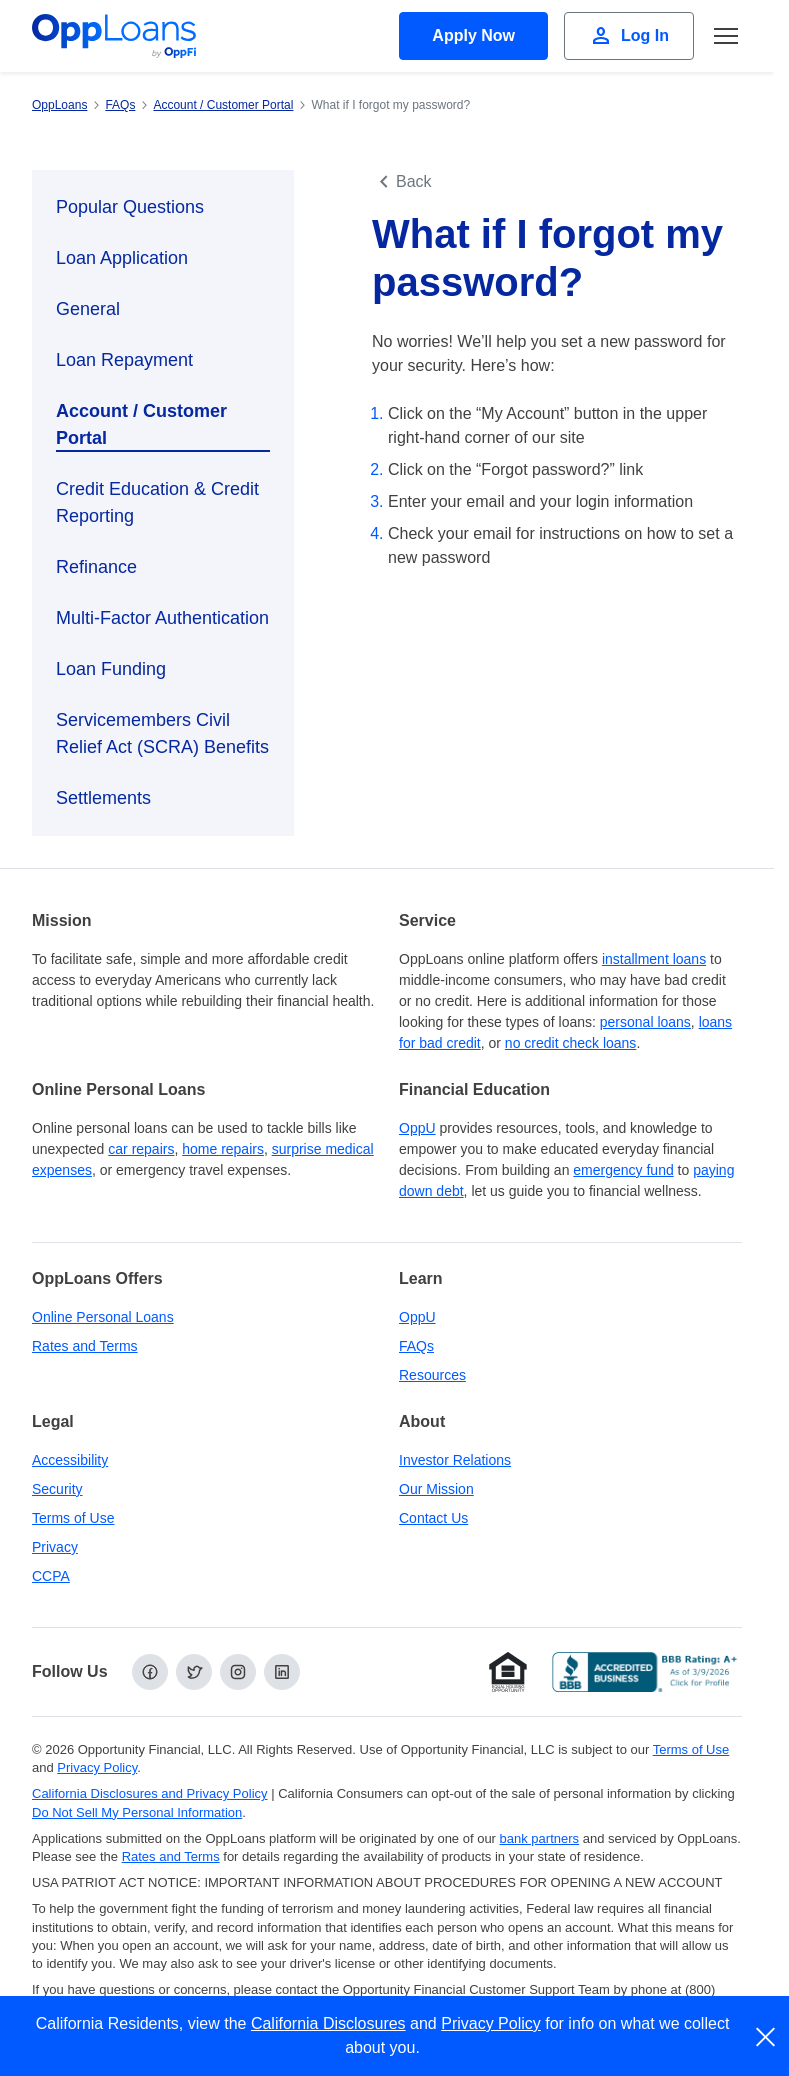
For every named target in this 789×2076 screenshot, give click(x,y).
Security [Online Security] (57, 1489)
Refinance (96, 567)
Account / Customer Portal (141, 424)
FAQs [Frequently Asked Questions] (416, 1346)
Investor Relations (455, 1460)
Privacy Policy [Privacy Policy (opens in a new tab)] (97, 1767)
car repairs (141, 1149)
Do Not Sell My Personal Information (137, 1812)
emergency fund (623, 1170)
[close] (766, 2037)
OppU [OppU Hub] (417, 1128)
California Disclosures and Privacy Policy (150, 1793)
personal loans (645, 1022)
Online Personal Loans (103, 1317)
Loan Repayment (124, 360)
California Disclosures (328, 2023)
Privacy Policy (491, 2023)
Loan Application (122, 258)
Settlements (103, 798)
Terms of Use (73, 1518)
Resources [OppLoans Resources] (432, 1375)
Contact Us (433, 1518)
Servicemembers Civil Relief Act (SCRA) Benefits (162, 733)
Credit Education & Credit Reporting (157, 502)
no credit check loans (571, 1043)
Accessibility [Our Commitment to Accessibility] (70, 1460)
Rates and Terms (85, 1346)
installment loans (654, 959)
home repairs (223, 1149)
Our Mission (436, 1489)
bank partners (540, 1838)
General (88, 309)
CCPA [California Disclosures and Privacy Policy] (51, 1576)
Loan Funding (111, 669)
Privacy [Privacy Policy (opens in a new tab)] (55, 1547)
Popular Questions (130, 207)
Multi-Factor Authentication (162, 618)
